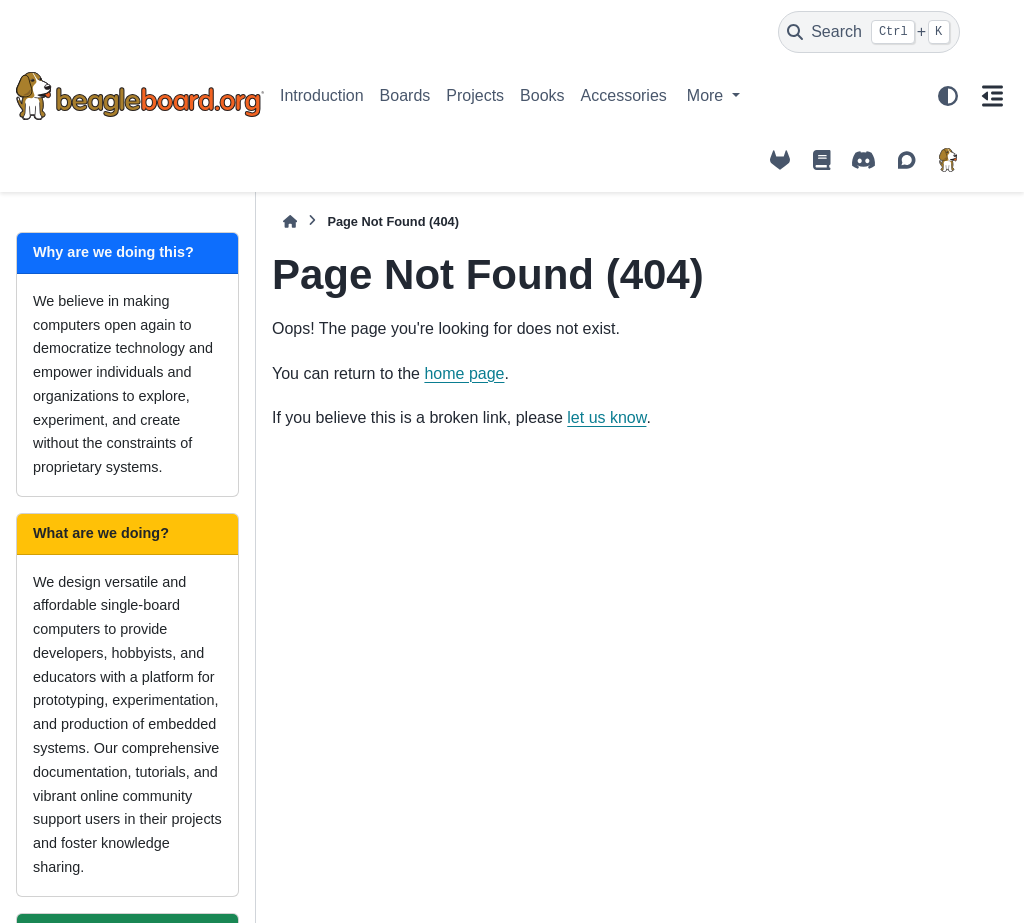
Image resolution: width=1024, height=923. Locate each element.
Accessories (624, 95)
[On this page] (992, 96)
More (707, 95)
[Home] (290, 221)
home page (464, 373)
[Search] (869, 32)
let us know (606, 417)
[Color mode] (948, 96)
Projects (475, 95)
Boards (405, 95)
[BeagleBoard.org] (948, 160)
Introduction (322, 95)
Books (542, 95)
